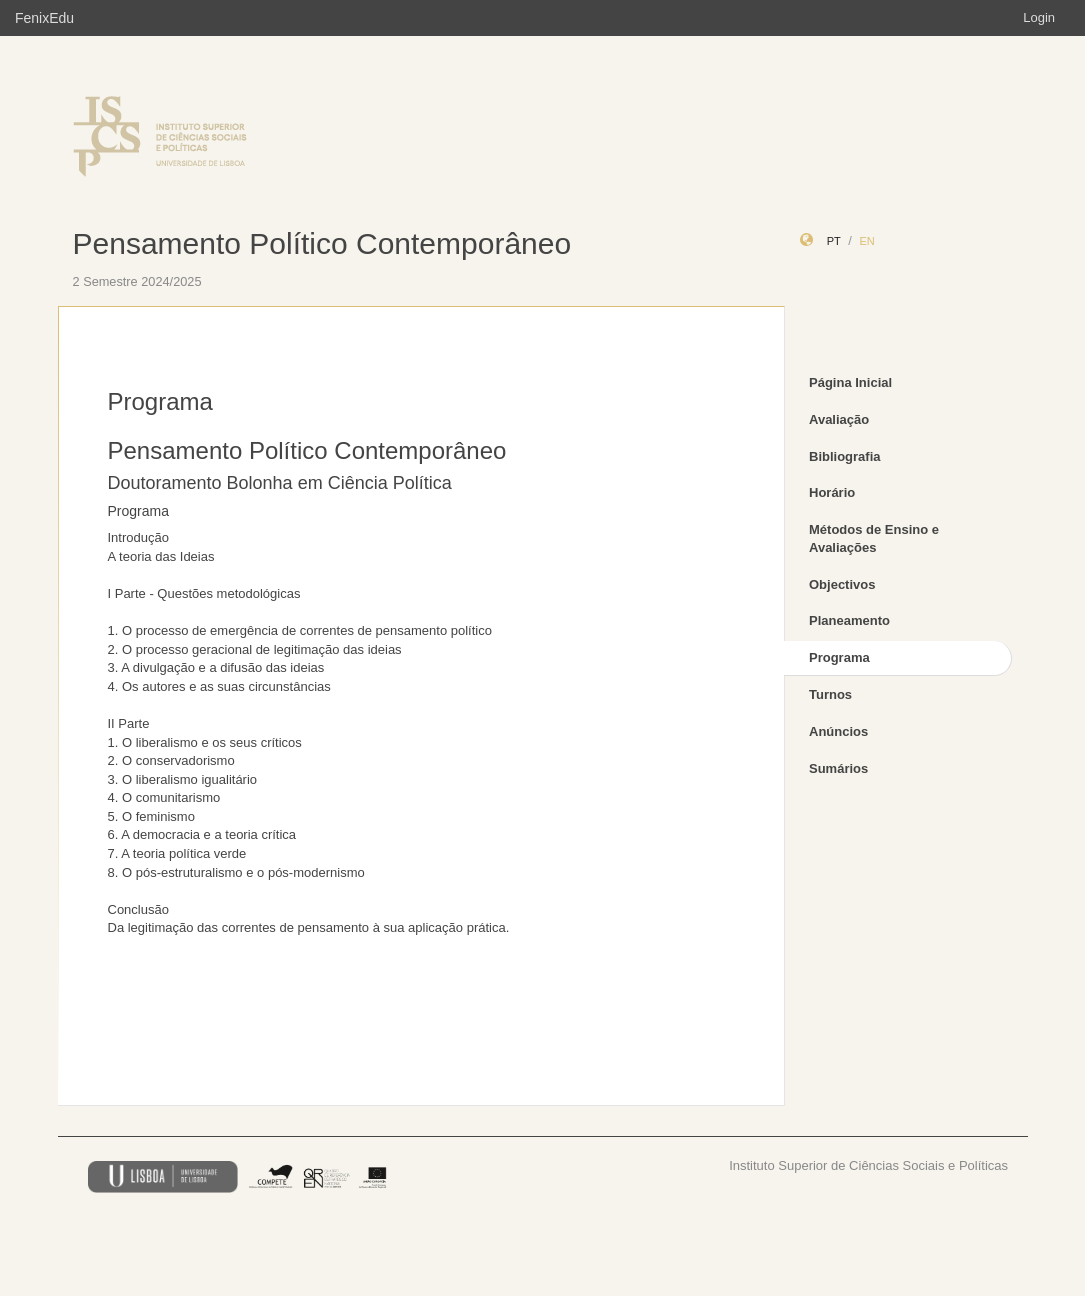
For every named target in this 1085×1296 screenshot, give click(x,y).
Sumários (838, 768)
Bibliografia (845, 456)
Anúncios (838, 731)
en (866, 241)
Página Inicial (850, 382)
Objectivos (842, 584)
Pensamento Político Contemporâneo (322, 243)
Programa (839, 657)
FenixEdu (44, 18)
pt (834, 241)
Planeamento (849, 620)
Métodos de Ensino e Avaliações (874, 539)
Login (1039, 17)
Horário (832, 492)
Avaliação (839, 419)
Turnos (830, 694)
